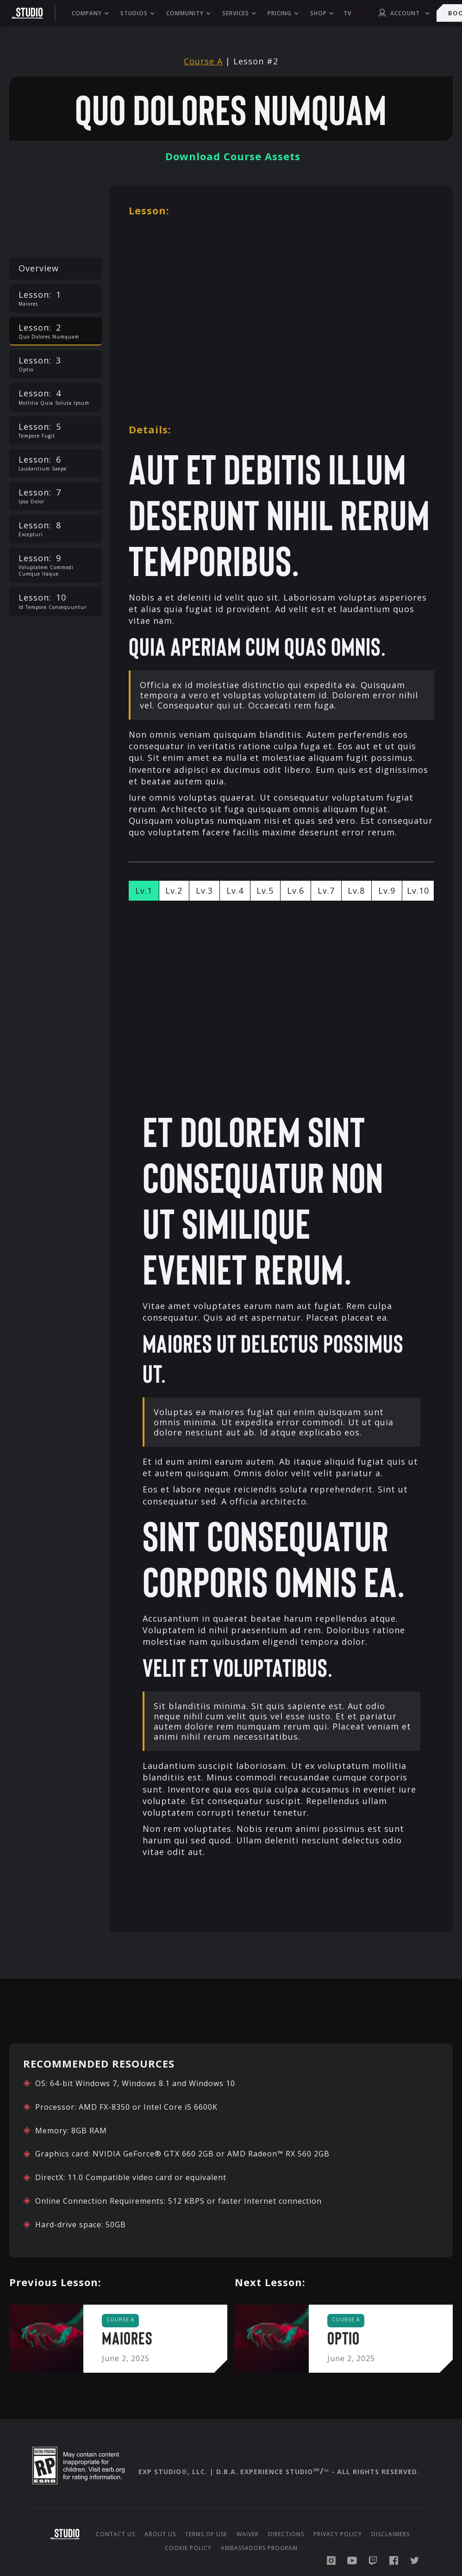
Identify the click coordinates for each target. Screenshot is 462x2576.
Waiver (248, 2534)
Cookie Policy (188, 2548)
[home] (32, 13)
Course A (203, 61)
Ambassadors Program (259, 2548)
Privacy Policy (337, 2534)
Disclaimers (390, 2534)
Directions (286, 2534)
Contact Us (115, 2534)
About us (160, 2534)
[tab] (144, 891)
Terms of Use (206, 2534)
